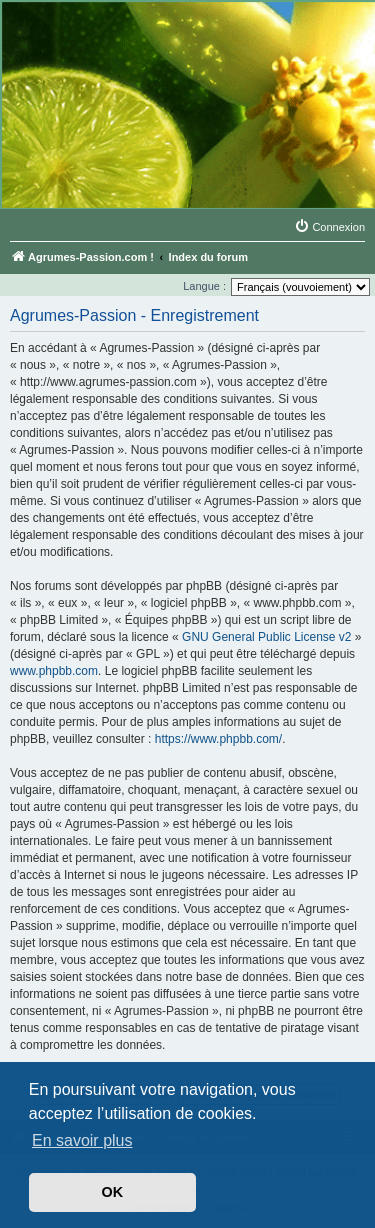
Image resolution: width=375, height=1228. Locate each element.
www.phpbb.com (54, 671)
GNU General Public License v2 (266, 637)
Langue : (204, 286)
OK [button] (113, 1192)
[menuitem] (329, 227)
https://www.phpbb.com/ (218, 739)
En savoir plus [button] (82, 1140)
